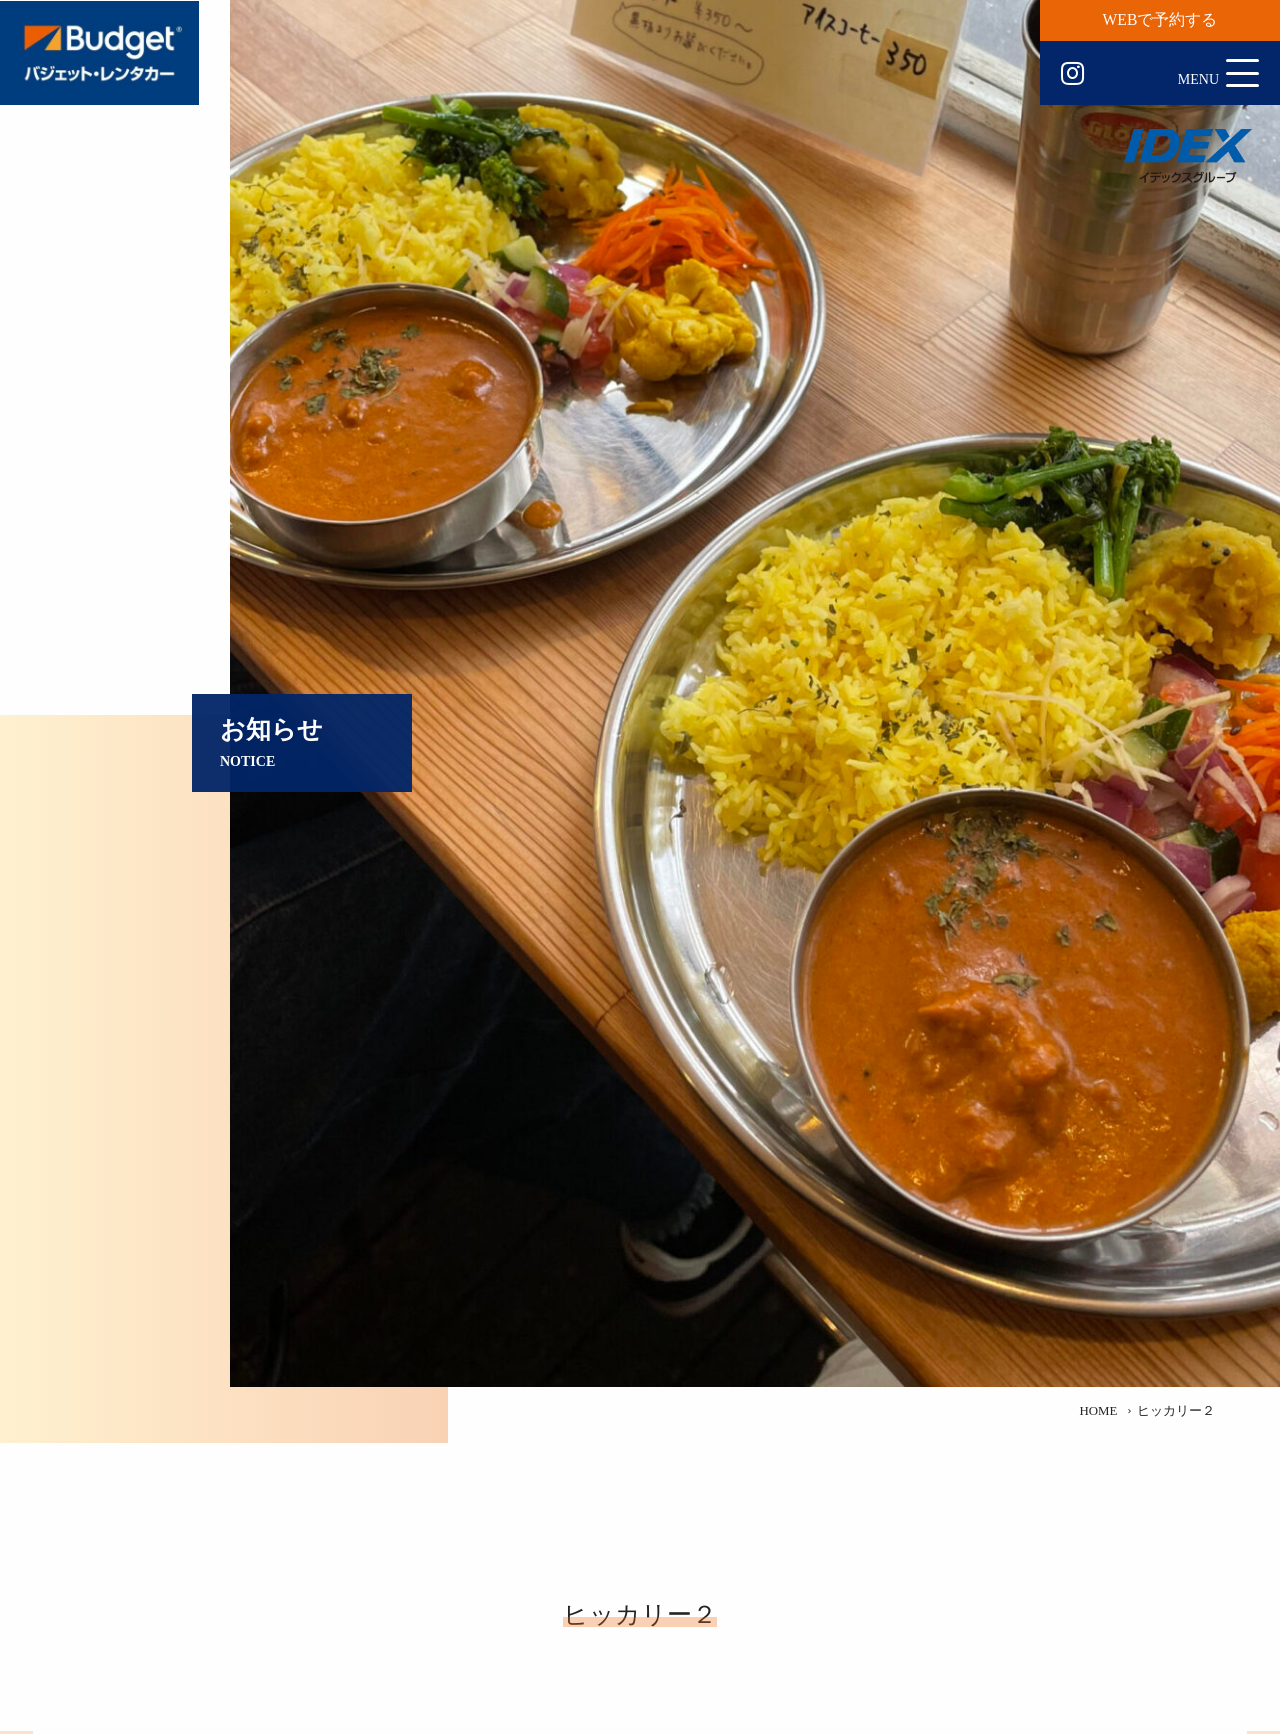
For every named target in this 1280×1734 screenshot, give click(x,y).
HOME (1098, 1411)
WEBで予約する (1160, 19)
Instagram (1072, 74)
